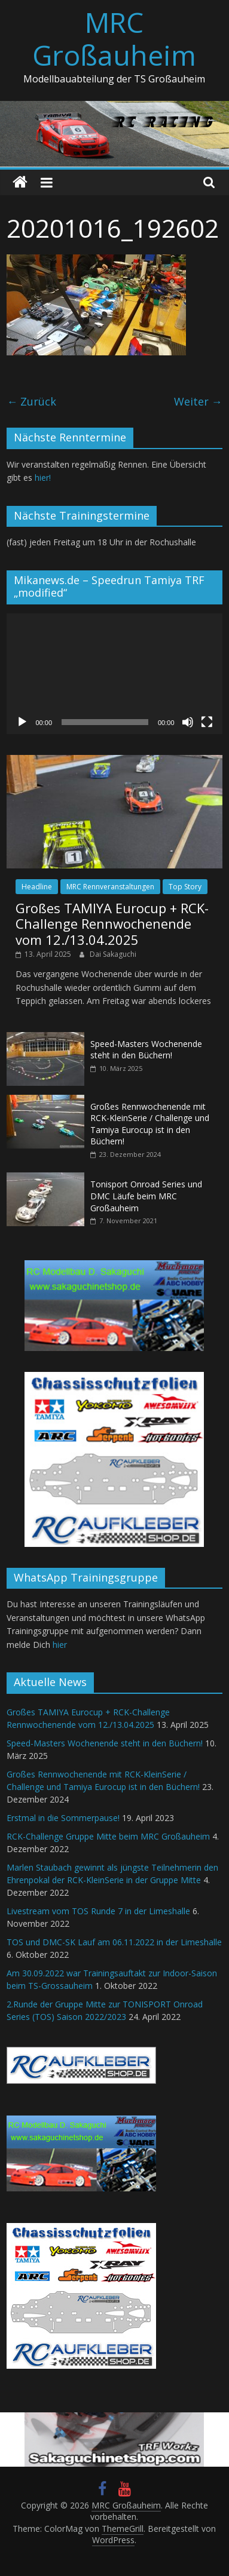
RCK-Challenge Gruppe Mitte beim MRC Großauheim (108, 1836)
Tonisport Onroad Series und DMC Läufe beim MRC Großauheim (146, 1195)
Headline (37, 887)
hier (60, 1644)
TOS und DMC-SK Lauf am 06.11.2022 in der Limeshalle (114, 1942)
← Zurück (31, 401)
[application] (114, 674)
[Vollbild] (207, 722)
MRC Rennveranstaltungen (110, 887)
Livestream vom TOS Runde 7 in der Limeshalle (98, 1911)
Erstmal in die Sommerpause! (63, 1817)
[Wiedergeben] (22, 722)
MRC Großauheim (114, 38)
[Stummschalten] (188, 722)
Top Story (185, 887)
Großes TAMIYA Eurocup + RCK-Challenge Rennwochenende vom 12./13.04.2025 (112, 923)
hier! (43, 477)
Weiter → (198, 401)
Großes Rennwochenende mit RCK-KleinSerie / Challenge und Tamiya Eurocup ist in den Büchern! (149, 1124)
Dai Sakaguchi (113, 954)
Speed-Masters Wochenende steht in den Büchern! (146, 1049)
